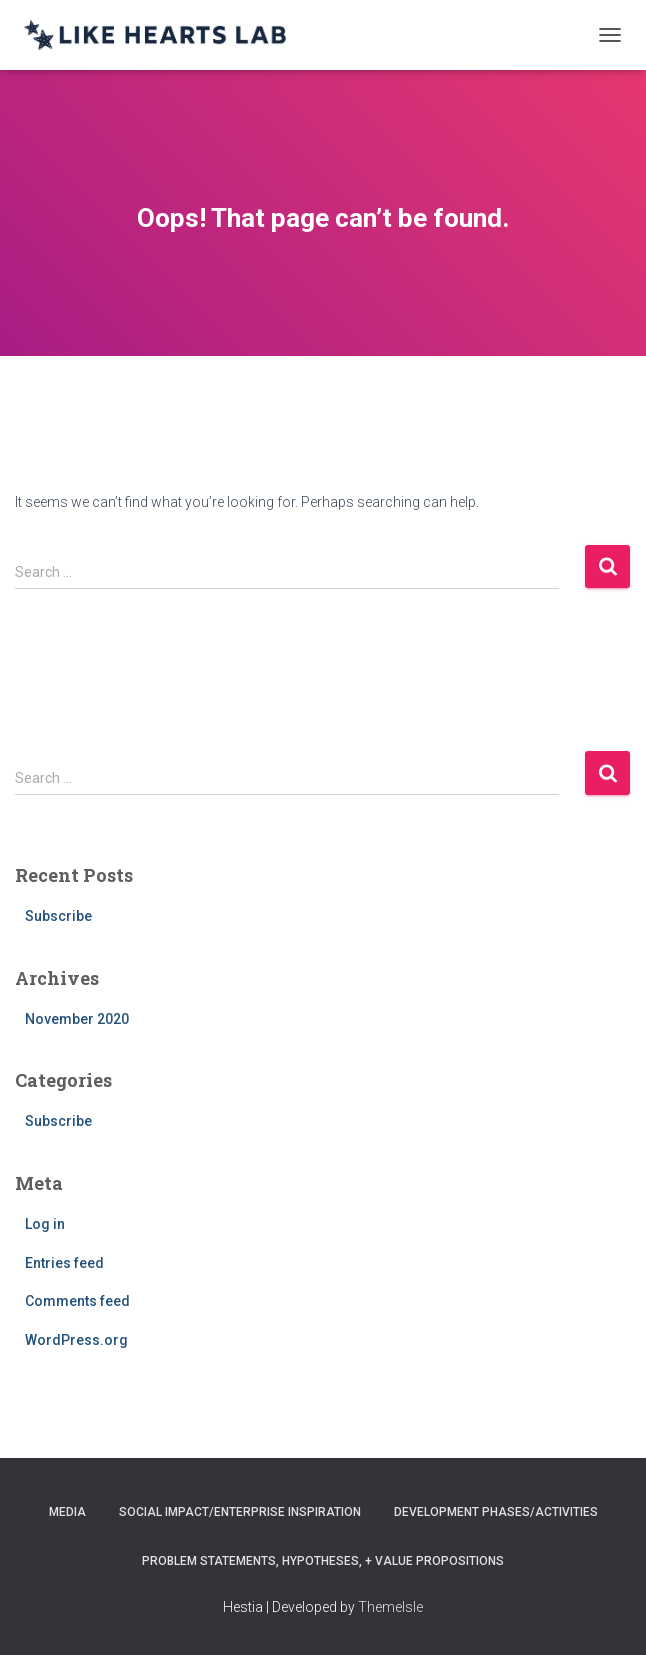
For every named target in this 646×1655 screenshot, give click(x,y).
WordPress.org (76, 1340)
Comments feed (77, 1301)
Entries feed (64, 1263)
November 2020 (77, 1019)
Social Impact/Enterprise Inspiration (240, 1512)
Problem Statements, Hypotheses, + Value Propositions (323, 1561)
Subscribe (58, 916)
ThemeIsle (390, 1607)
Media (67, 1512)
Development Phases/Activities (496, 1512)
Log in (45, 1224)
